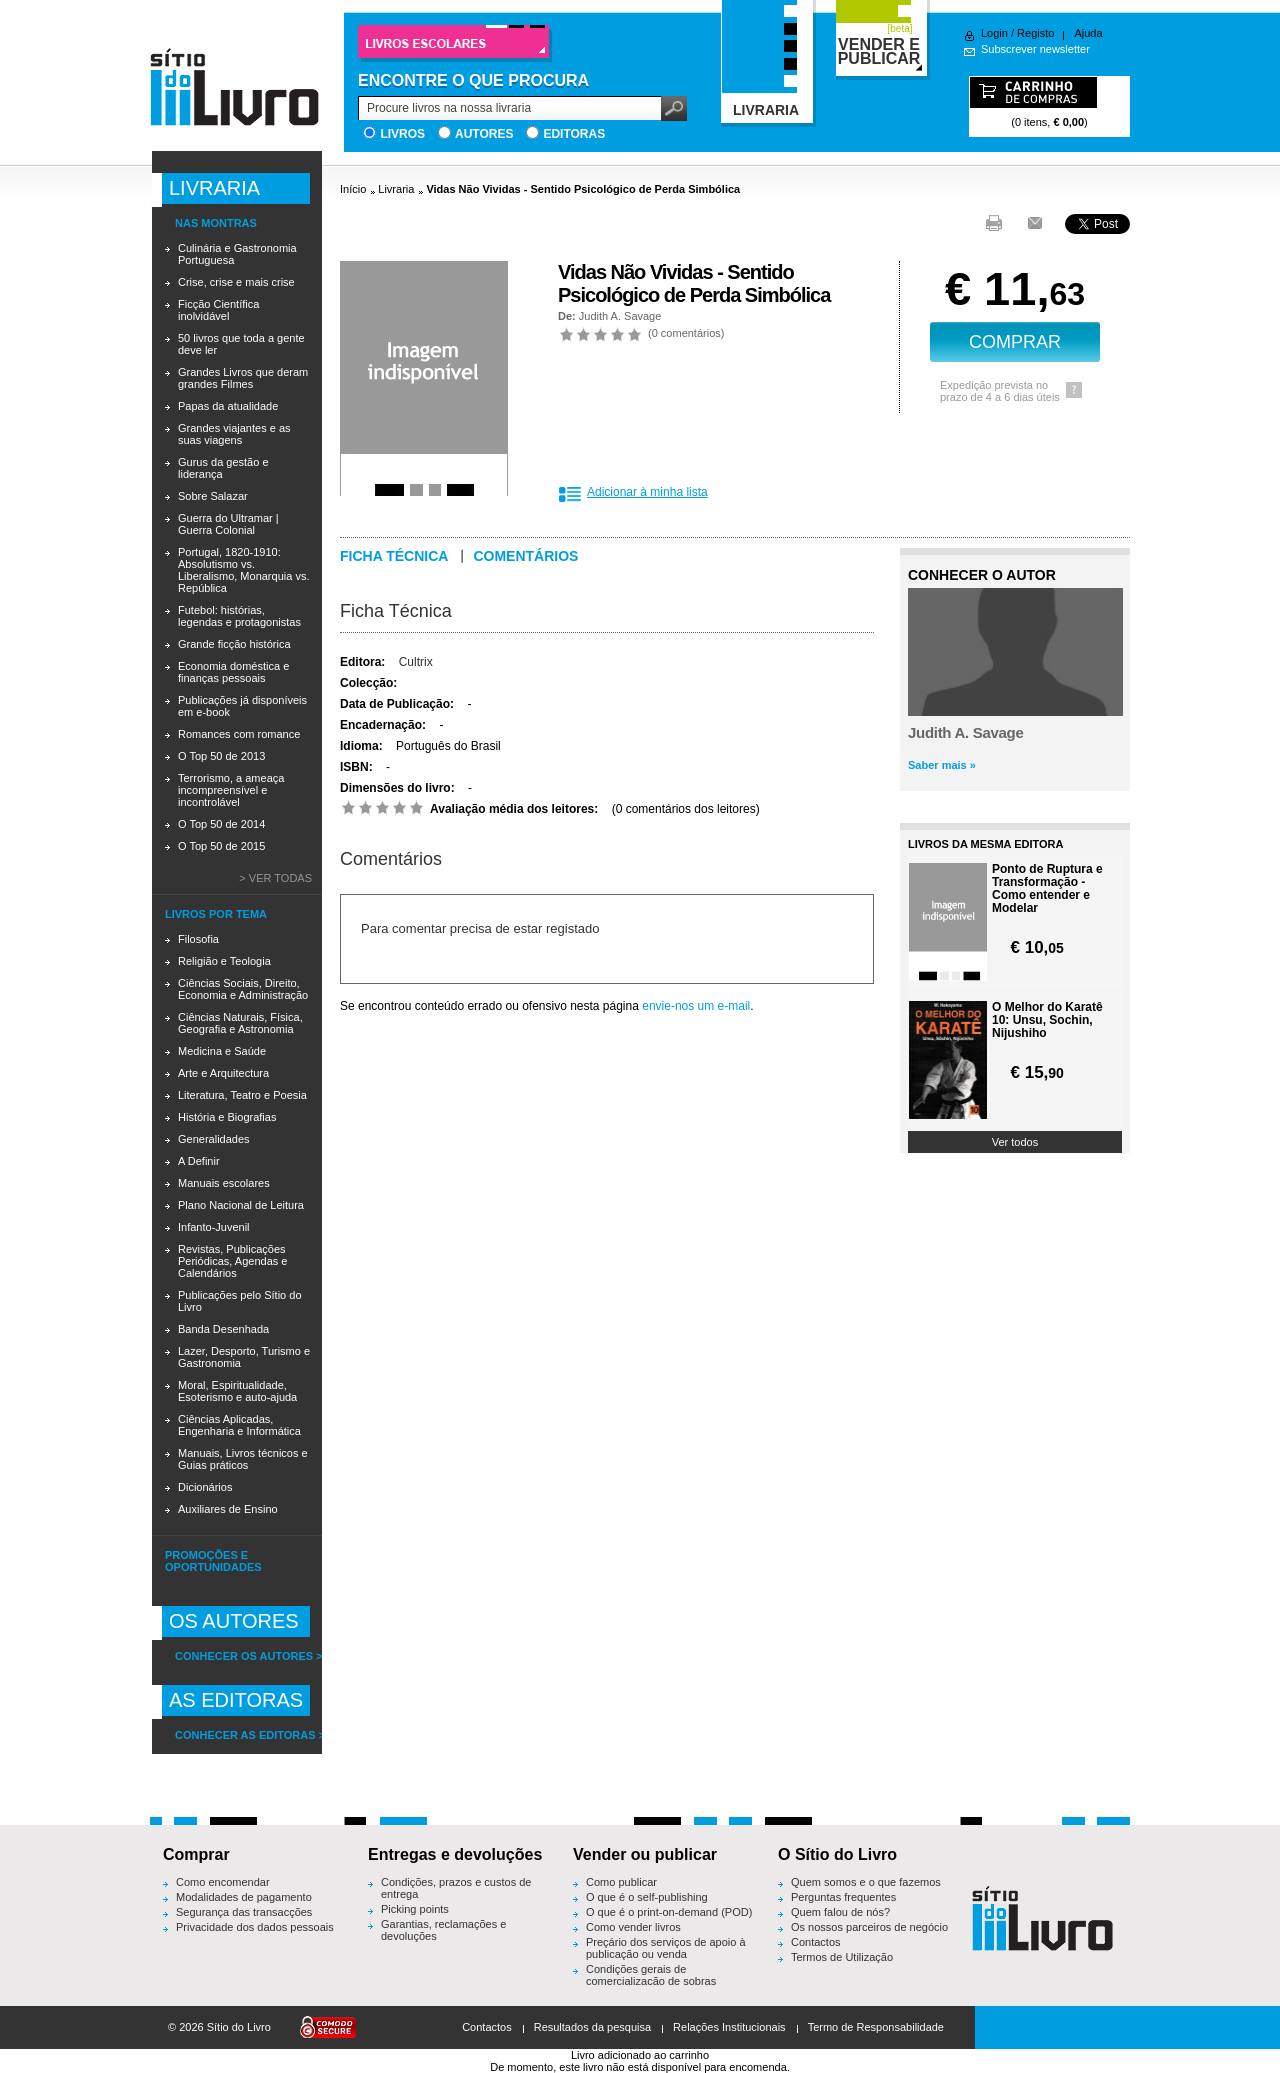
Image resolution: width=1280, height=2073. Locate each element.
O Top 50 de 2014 (221, 824)
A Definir (199, 1161)
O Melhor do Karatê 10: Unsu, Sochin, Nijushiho (1047, 1020)
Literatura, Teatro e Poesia (242, 1095)
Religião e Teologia (224, 961)
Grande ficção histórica (234, 644)
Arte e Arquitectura (223, 1073)
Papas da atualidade (228, 406)
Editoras (574, 134)
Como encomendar (223, 1882)
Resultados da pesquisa (592, 2027)
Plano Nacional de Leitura (241, 1205)
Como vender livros (633, 1927)
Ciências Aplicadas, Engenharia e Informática (239, 1425)
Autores (484, 134)
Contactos (816, 1942)
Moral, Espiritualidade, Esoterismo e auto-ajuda (237, 1391)
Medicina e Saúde (222, 1051)
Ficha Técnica (396, 611)
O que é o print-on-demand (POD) (669, 1912)
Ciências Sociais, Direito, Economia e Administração (243, 989)
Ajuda (1088, 33)
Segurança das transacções (244, 1912)
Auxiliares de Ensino (228, 1509)
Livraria (396, 189)
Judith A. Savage (620, 316)
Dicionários (205, 1487)
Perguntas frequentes (843, 1897)
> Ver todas (275, 878)
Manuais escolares (224, 1183)
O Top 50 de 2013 (221, 756)
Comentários (525, 556)
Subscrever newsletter (1035, 49)
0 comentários (686, 333)
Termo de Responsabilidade (876, 2027)
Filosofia (198, 939)
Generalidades (214, 1139)
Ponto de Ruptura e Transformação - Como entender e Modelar (1047, 889)
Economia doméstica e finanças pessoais (233, 672)
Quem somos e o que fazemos (866, 1882)
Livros (402, 134)
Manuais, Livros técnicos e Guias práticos (243, 1459)
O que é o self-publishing (647, 1897)
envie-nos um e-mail (696, 1006)
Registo (1035, 33)
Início (353, 189)
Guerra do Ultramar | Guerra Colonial (228, 524)
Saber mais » (942, 765)
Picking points (415, 1909)
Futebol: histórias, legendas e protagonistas (239, 616)
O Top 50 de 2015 (221, 846)
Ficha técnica (394, 556)
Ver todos (1015, 1142)
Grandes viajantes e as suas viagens (234, 434)
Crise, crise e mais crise (236, 282)
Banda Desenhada (223, 1329)
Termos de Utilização (842, 1957)
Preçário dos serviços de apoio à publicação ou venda (666, 1948)
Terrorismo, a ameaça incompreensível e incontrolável (231, 790)
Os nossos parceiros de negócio (869, 1927)
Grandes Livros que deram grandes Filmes (243, 378)
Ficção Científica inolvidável (218, 310)
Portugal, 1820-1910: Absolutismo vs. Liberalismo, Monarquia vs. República (243, 570)
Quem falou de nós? (840, 1912)
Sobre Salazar (213, 496)
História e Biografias (227, 1117)
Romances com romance (239, 734)
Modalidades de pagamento (244, 1897)
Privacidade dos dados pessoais (255, 1927)
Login (994, 33)
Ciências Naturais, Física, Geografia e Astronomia (240, 1023)
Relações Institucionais (729, 2027)
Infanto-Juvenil (214, 1227)
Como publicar (621, 1882)
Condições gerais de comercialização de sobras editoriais (651, 1981)
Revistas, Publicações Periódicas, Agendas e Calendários (232, 1261)
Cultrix (416, 662)
